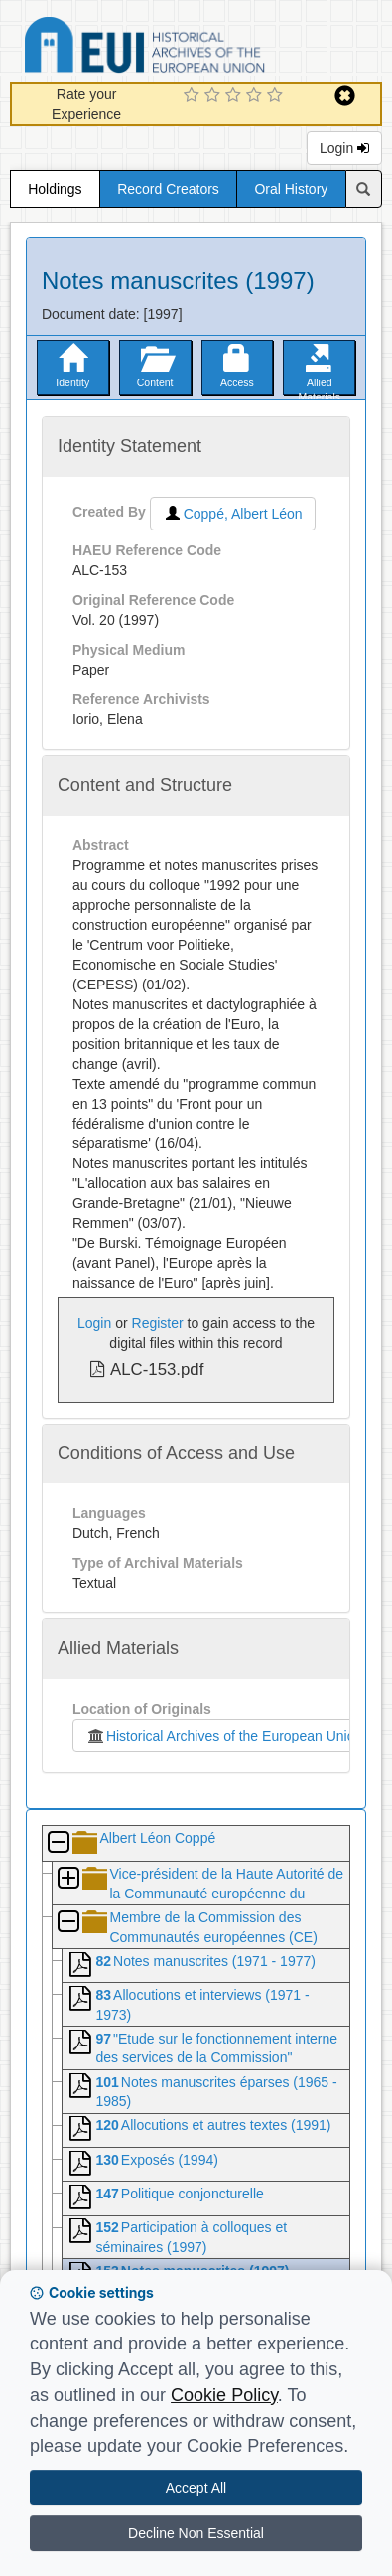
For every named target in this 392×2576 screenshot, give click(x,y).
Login (344, 148)
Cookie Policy (224, 2395)
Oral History (290, 189)
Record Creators (168, 189)
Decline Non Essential (196, 2533)
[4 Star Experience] (256, 96)
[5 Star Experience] (277, 96)
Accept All (196, 2488)
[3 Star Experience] (235, 96)
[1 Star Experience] (194, 96)
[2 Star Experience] (214, 96)
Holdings (54, 189)
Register (158, 1323)
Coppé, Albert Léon (233, 514)
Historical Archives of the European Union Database (200, 48)
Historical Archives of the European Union (219, 1735)
